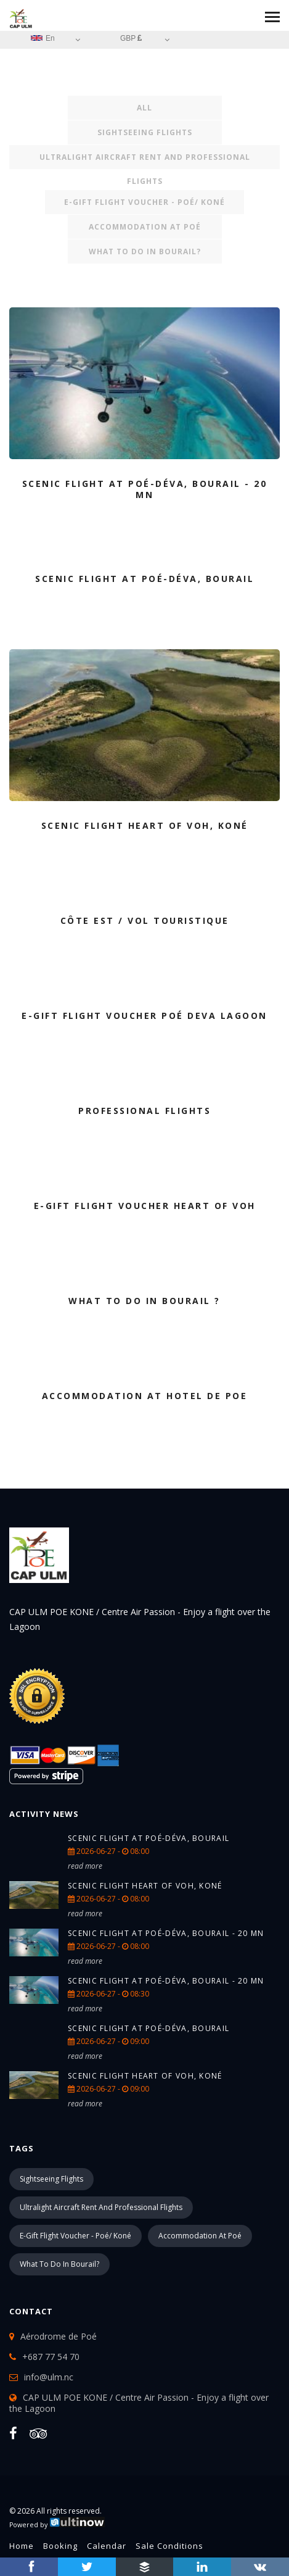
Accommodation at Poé (145, 227)
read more (85, 1866)
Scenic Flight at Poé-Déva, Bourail (148, 1838)
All (144, 107)
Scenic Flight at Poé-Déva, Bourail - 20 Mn (166, 1933)
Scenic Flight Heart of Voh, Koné (145, 1885)
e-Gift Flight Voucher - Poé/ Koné (144, 202)
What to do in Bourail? (145, 251)
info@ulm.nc (48, 2377)
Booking (60, 2545)
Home (21, 2545)
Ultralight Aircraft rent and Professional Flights (144, 160)
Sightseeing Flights (144, 132)
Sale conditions (169, 2545)
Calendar (106, 2545)
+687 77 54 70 (50, 2356)
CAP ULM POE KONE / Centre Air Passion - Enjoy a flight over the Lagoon (139, 2402)
